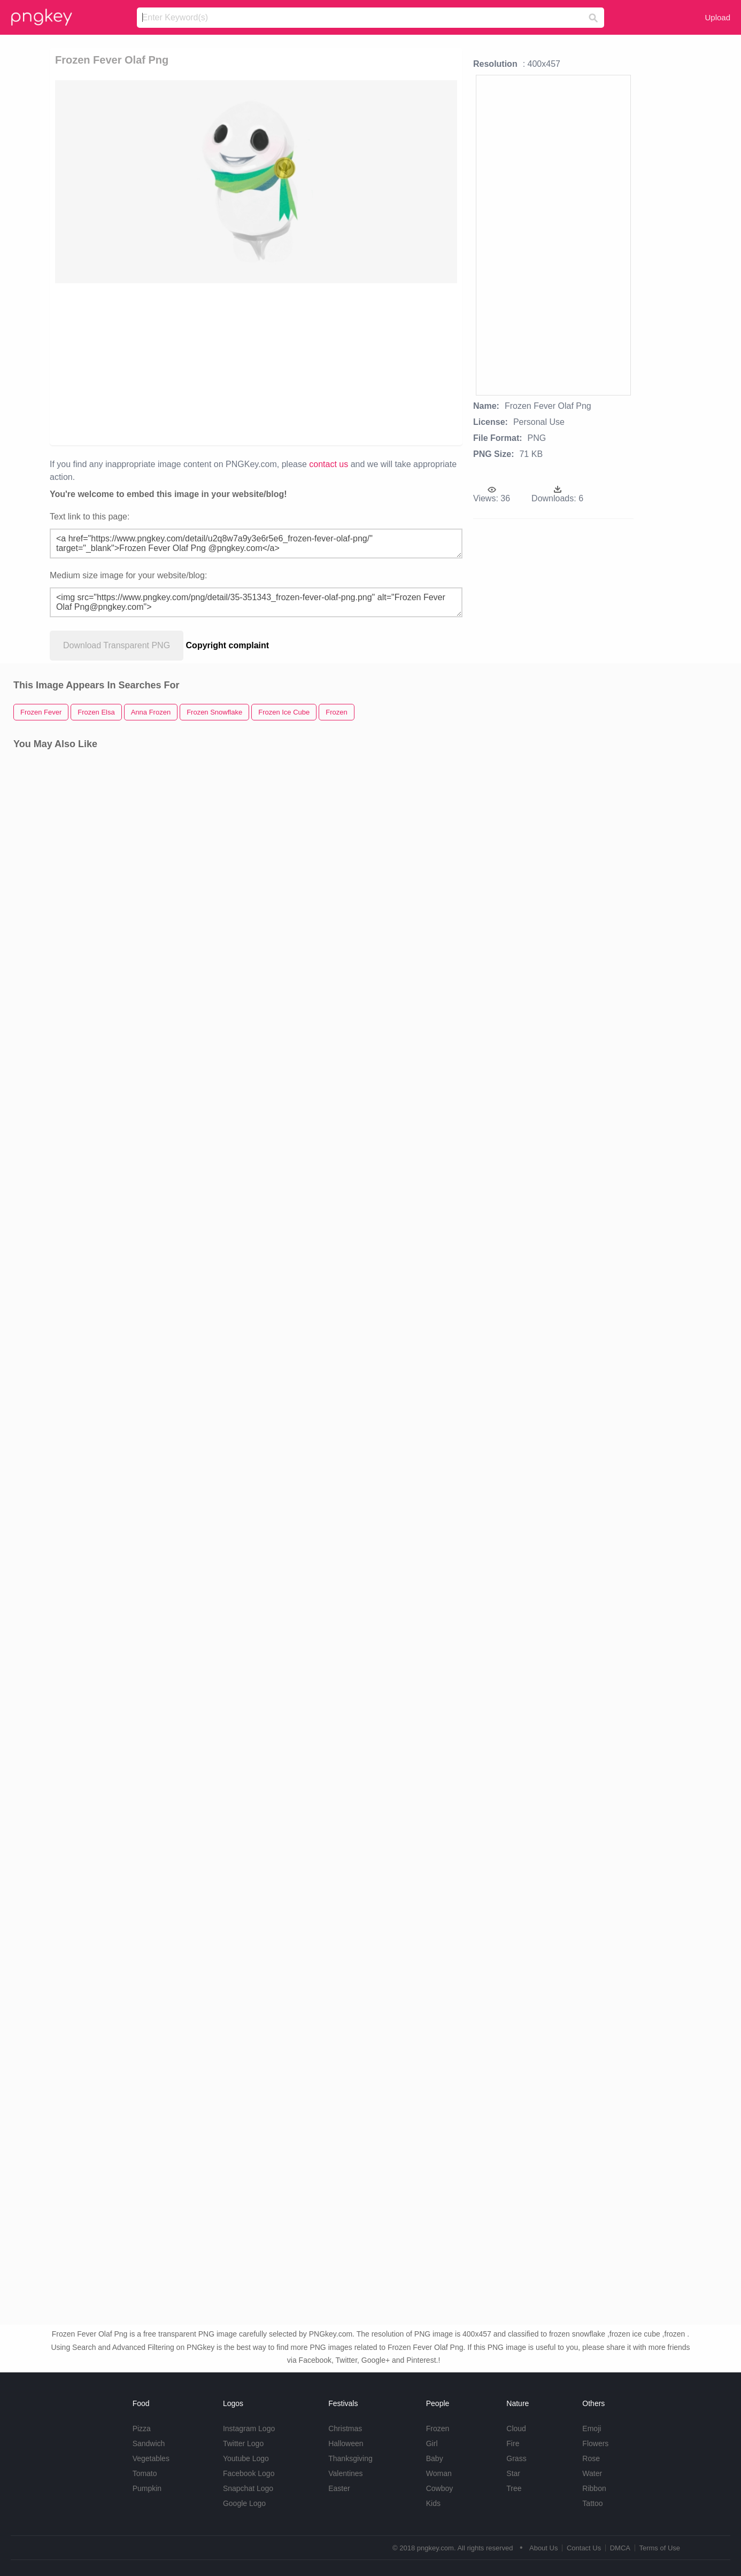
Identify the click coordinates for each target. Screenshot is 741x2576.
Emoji (591, 2428)
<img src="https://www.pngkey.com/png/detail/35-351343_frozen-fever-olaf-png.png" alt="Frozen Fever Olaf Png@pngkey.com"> (256, 602)
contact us (328, 464)
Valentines (345, 2473)
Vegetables (151, 2458)
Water (592, 2473)
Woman (439, 2473)
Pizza (142, 2428)
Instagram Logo (249, 2428)
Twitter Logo (243, 2443)
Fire (512, 2443)
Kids (433, 2503)
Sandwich (149, 2443)
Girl (432, 2443)
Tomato (145, 2473)
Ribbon (594, 2488)
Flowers (595, 2443)
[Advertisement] (171, 363)
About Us (543, 2548)
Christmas (345, 2428)
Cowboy (439, 2488)
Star (513, 2473)
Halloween (345, 2443)
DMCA (620, 2548)
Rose (591, 2458)
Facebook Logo (249, 2473)
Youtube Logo (246, 2458)
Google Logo (244, 2503)
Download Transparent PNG (116, 645)
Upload (717, 17)
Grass (516, 2458)
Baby (434, 2458)
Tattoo (592, 2503)
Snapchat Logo (248, 2488)
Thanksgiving (350, 2458)
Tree (513, 2488)
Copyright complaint (227, 645)
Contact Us (584, 2548)
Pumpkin (147, 2488)
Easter (339, 2488)
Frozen (438, 2428)
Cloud (516, 2428)
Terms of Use (659, 2548)
